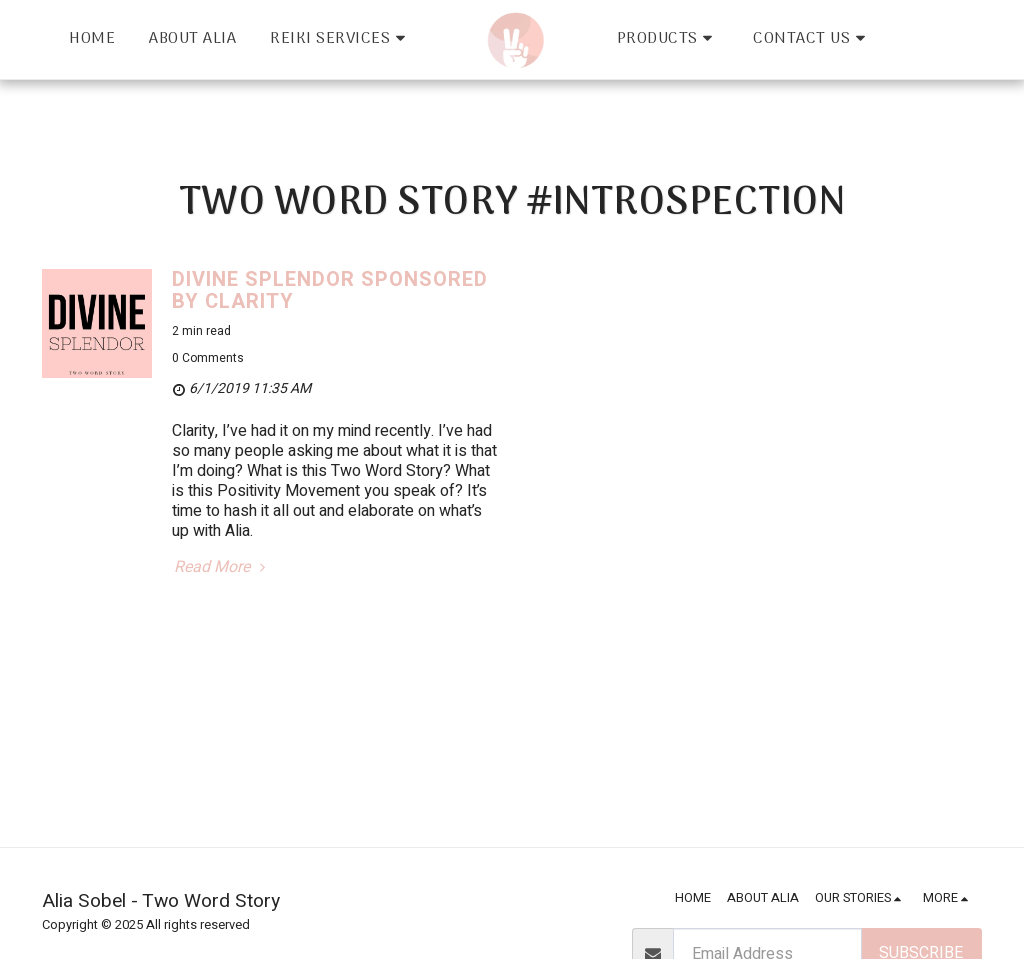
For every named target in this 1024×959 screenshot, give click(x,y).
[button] (341, 39)
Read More (222, 567)
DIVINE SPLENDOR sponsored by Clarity (330, 290)
